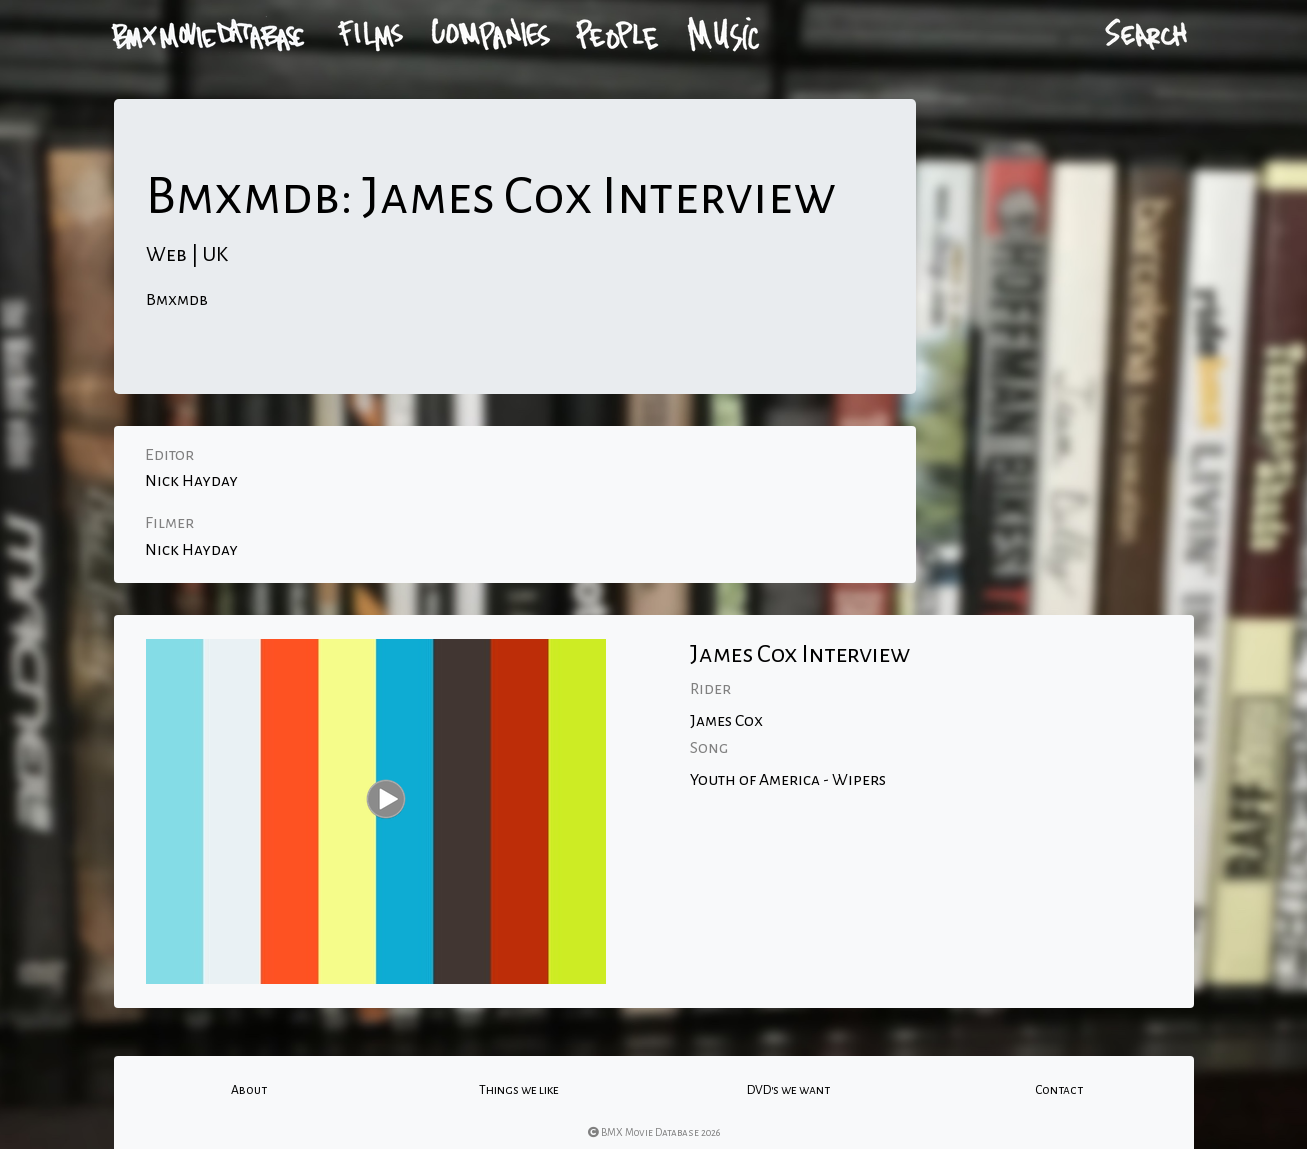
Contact (1059, 1090)
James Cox (726, 721)
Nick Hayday (191, 481)
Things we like (519, 1090)
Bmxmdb (177, 300)
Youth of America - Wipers (788, 780)
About (249, 1090)
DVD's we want (788, 1090)
